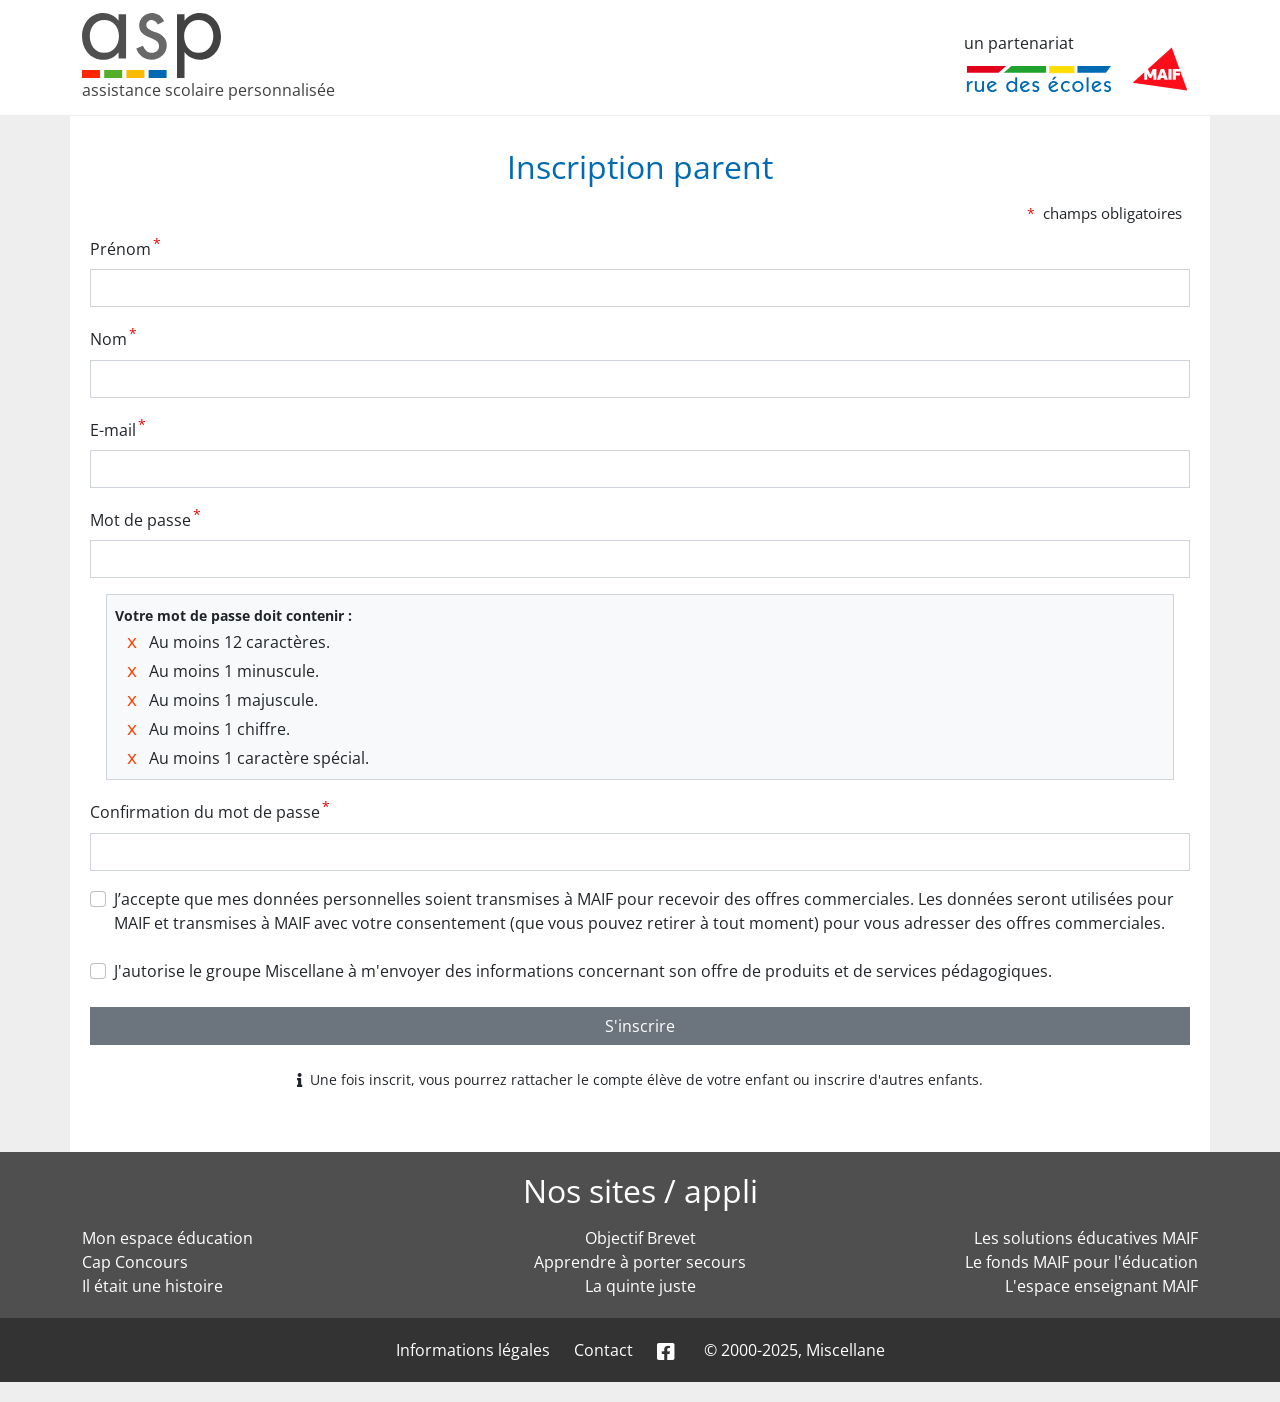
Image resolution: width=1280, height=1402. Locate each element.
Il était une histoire (152, 1286)
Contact (603, 1350)
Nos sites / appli (640, 1190)
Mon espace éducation (167, 1238)
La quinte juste (640, 1286)
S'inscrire (640, 1026)
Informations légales (473, 1350)
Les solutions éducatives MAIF (1086, 1238)
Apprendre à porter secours (640, 1262)
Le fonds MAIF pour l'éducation (1081, 1262)
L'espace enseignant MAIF (1101, 1286)
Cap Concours (135, 1262)
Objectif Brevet (640, 1238)
